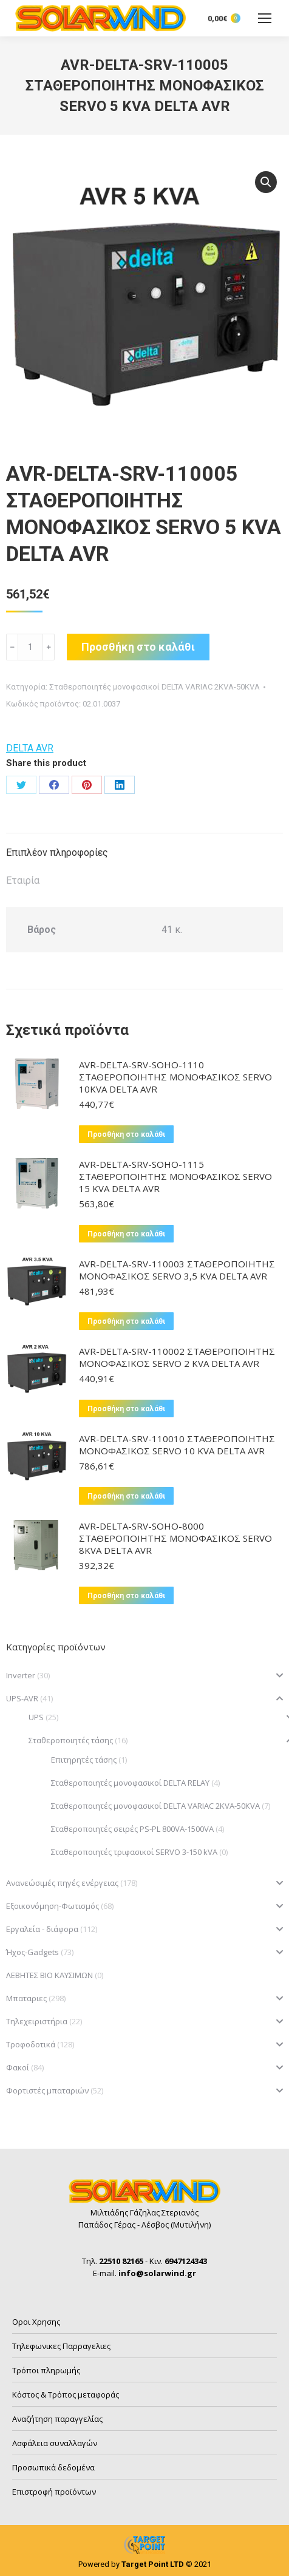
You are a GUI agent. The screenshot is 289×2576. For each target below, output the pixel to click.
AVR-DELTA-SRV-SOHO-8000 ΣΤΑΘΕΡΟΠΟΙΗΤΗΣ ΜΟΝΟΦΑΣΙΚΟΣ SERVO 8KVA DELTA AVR (175, 1538)
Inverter (20, 1675)
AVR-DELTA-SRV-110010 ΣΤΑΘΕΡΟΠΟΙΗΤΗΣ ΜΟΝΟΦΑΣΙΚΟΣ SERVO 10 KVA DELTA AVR (177, 1444)
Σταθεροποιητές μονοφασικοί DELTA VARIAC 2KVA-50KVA (154, 686)
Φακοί (17, 2067)
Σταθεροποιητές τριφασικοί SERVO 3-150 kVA (134, 1851)
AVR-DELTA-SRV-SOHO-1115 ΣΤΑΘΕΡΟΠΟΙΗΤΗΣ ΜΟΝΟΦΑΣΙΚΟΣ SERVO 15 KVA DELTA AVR (175, 1176)
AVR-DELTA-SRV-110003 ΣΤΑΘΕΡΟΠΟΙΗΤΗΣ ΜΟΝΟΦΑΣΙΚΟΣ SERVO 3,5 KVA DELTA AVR (177, 1270)
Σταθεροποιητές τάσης (71, 1740)
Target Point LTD (152, 2564)
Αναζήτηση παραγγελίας (57, 2418)
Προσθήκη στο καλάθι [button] (126, 1134)
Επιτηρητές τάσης (84, 1759)
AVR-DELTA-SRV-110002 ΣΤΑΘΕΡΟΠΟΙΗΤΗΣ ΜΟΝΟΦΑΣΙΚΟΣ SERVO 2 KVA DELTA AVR (177, 1357)
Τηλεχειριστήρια (36, 2021)
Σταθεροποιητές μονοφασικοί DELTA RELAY (130, 1782)
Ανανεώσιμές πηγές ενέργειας (62, 1882)
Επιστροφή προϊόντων (54, 2491)
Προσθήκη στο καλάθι (138, 646)
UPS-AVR (22, 1698)
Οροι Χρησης (36, 2321)
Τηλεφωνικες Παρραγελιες (61, 2345)
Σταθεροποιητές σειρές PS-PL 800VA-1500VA (132, 1828)
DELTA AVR (29, 748)
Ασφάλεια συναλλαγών (54, 2443)
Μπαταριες (26, 1998)
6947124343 (186, 2261)
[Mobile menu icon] (265, 18)
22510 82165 (121, 2261)
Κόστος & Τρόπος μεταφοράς (65, 2394)
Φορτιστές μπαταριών (47, 2090)
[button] (266, 182)
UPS (36, 1717)
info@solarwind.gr (157, 2273)
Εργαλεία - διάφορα (42, 1929)
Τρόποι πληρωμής (46, 2370)
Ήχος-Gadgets (32, 1952)
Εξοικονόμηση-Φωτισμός (52, 1905)
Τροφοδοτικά (30, 2044)
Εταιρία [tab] (22, 880)
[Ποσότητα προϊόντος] (30, 647)
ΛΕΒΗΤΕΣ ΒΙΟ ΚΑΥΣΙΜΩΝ (49, 1975)
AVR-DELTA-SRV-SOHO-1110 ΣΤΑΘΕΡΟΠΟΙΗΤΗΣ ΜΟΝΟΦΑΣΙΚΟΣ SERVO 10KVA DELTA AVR (175, 1077)
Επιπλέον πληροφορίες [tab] (57, 852)
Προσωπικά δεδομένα (53, 2467)
